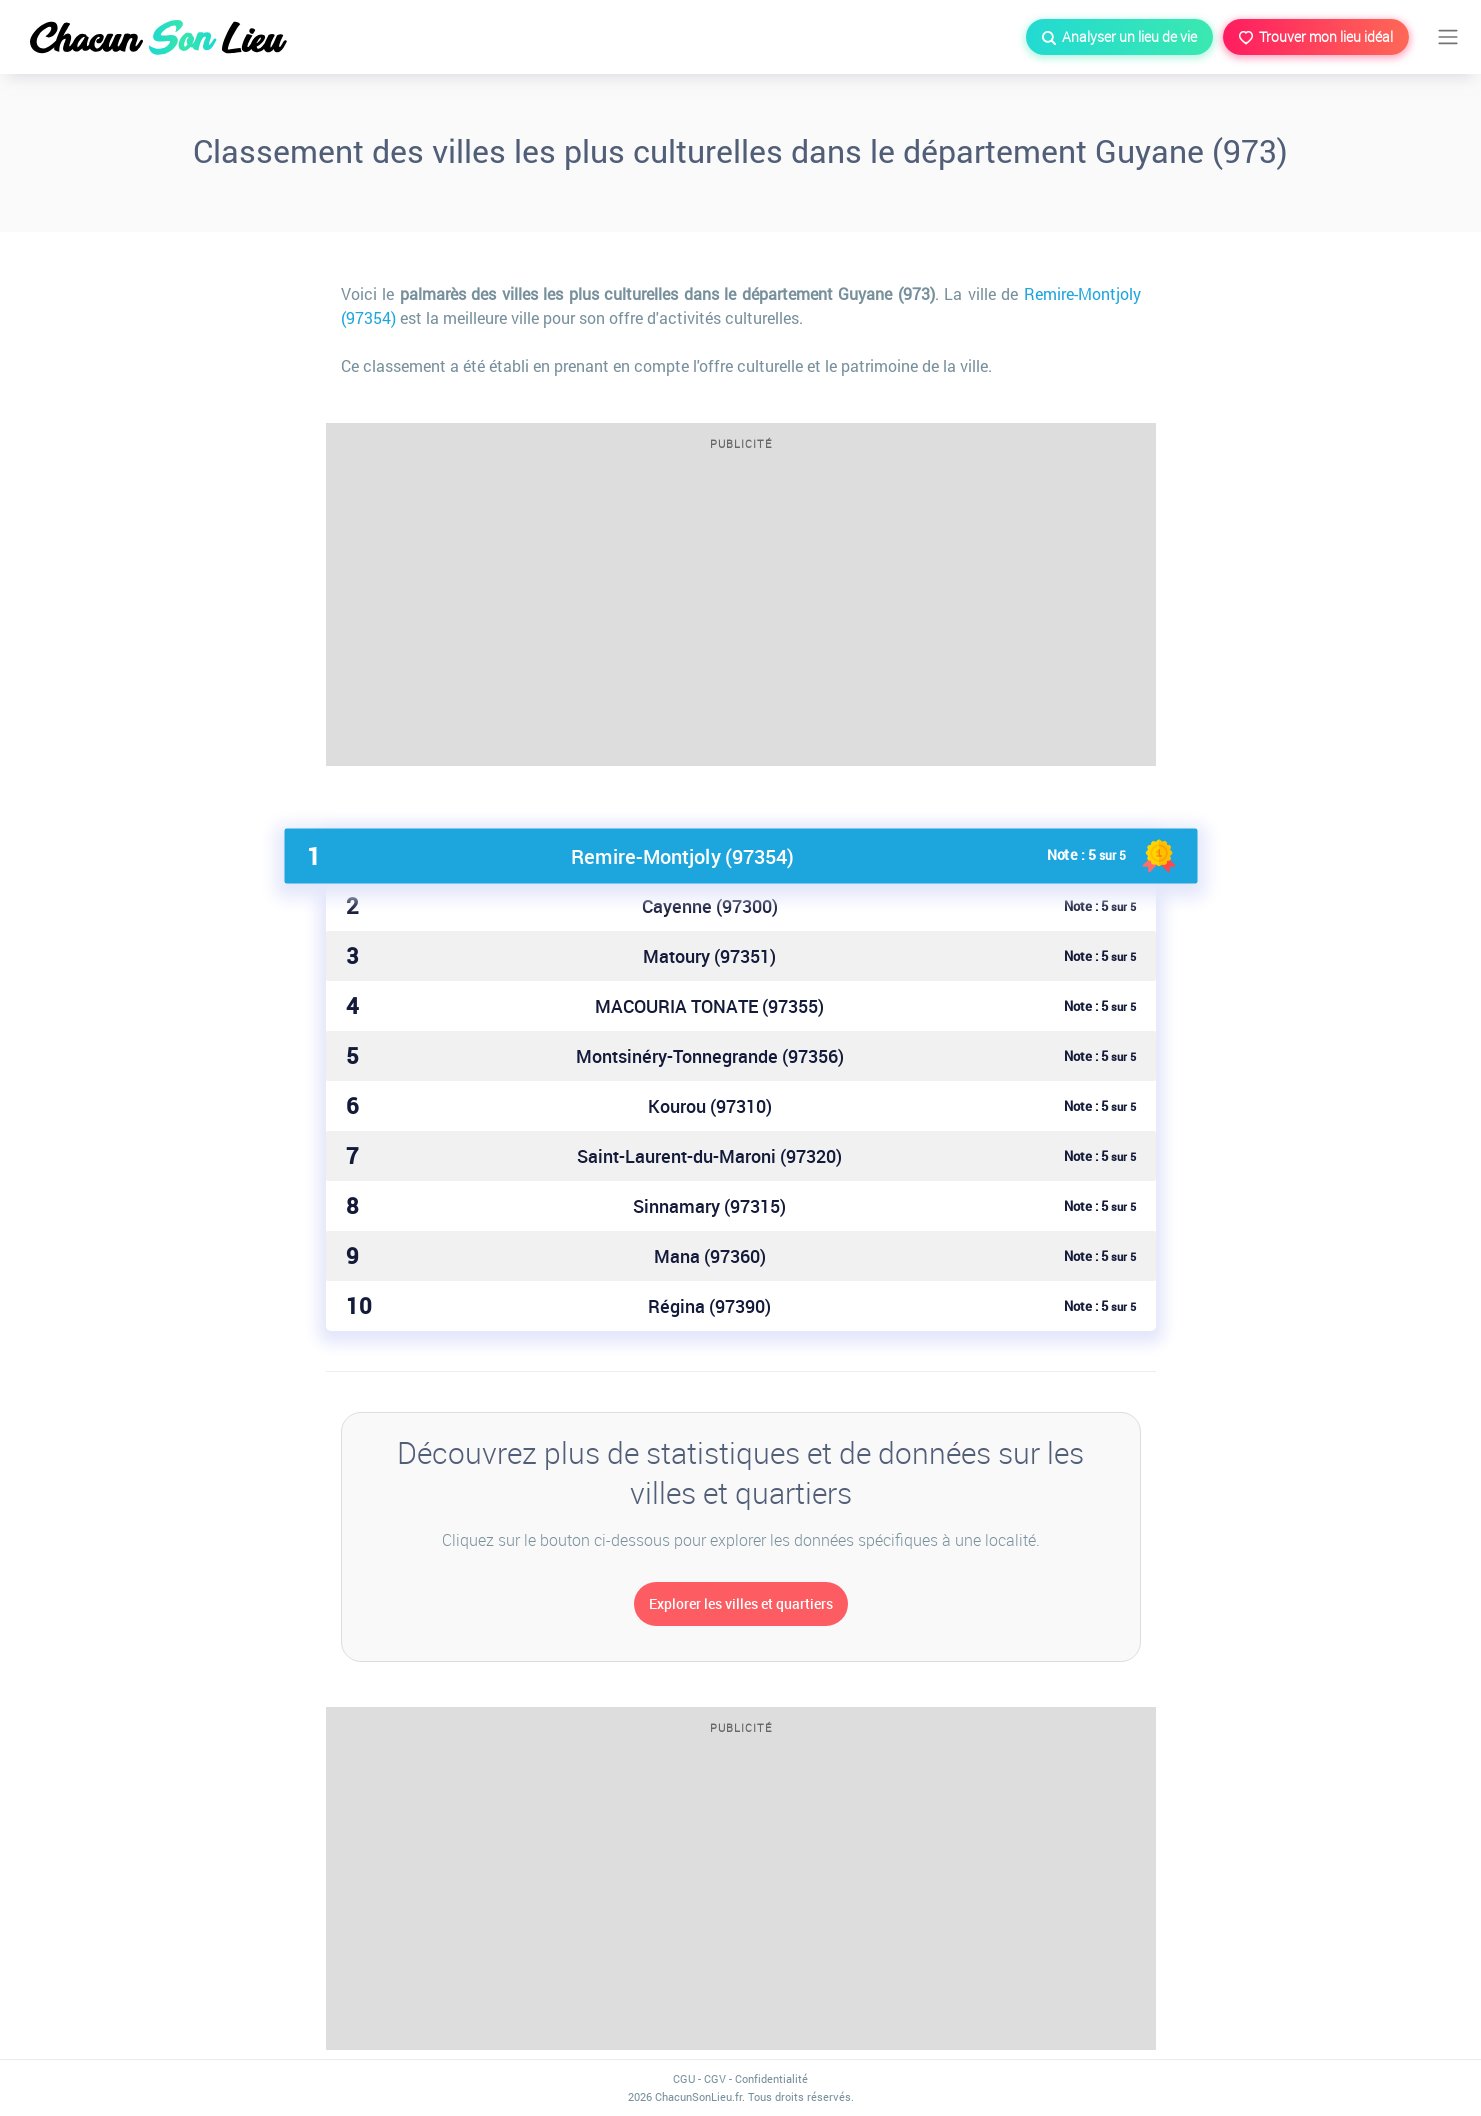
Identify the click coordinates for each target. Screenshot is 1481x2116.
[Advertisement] (741, 615)
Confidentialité (771, 2078)
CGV (715, 2078)
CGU (684, 2078)
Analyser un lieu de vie (1119, 36)
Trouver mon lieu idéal (1316, 36)
